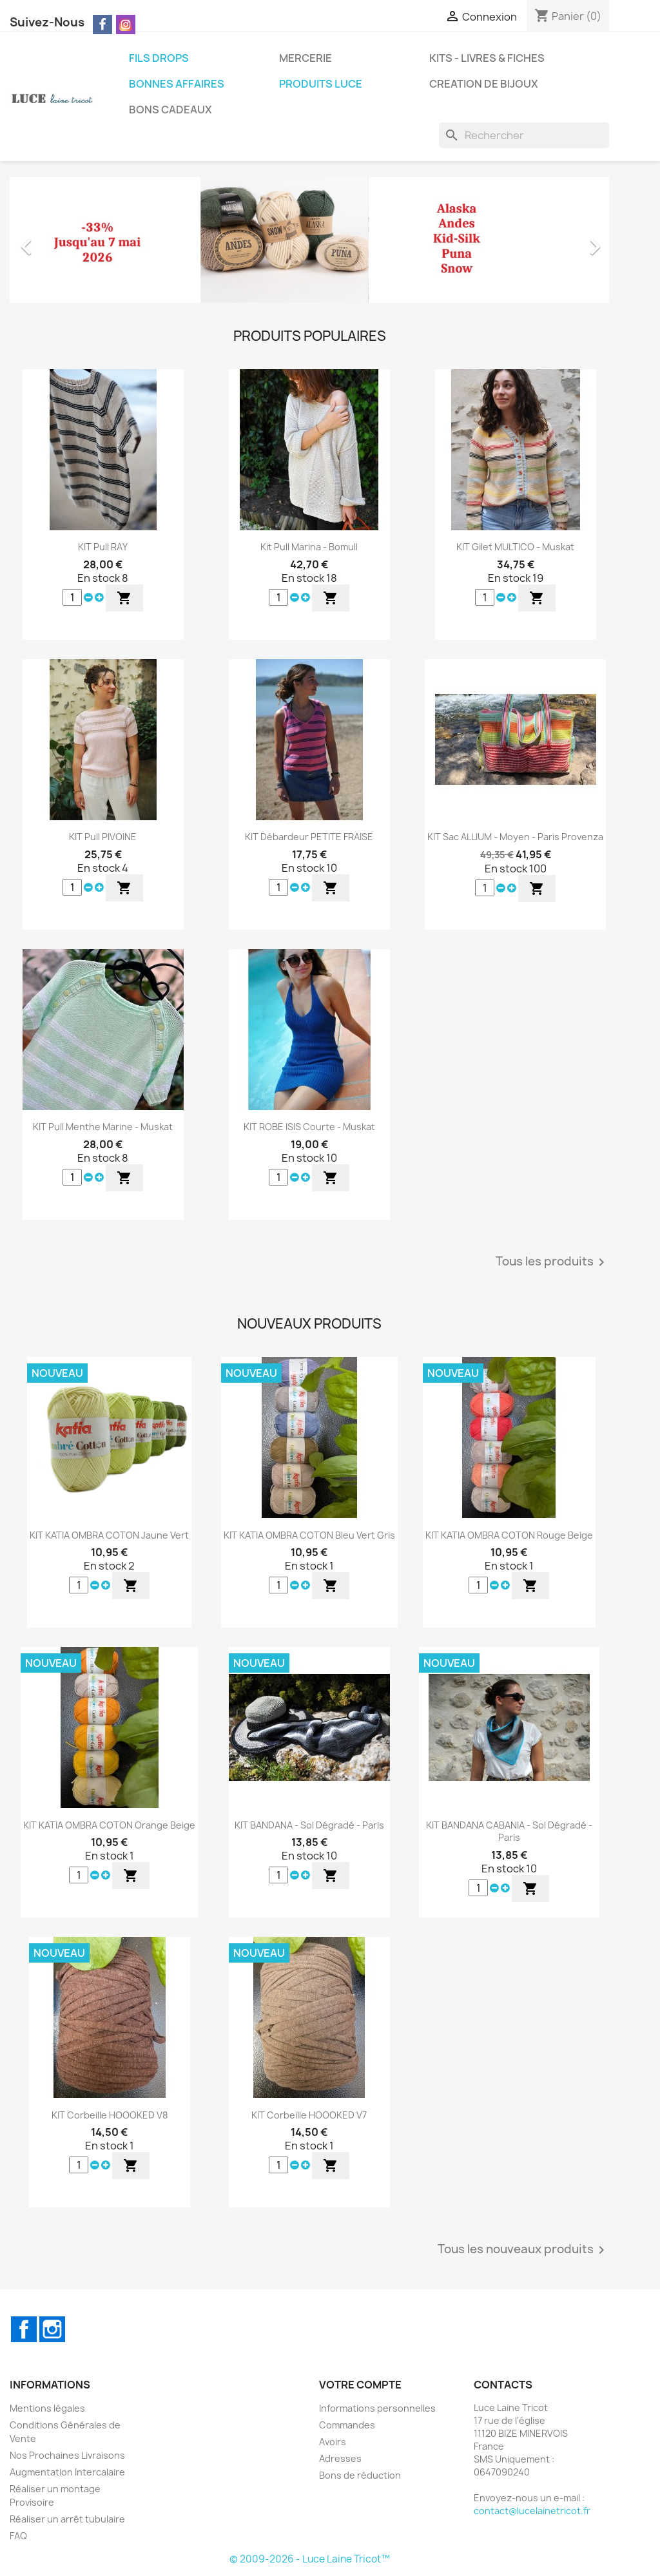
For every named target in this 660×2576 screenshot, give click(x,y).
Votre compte (360, 2385)
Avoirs (332, 2442)
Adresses (340, 2458)
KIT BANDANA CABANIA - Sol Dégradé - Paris (509, 1831)
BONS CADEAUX (170, 109)
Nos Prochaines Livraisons (67, 2455)
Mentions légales (47, 2408)
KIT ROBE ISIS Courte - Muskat (309, 1126)
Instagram (52, 2329)
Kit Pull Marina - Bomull (309, 547)
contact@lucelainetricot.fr (532, 2510)
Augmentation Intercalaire (67, 2472)
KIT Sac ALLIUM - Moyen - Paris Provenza (515, 837)
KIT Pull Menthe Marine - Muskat (103, 1126)
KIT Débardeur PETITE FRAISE (309, 837)
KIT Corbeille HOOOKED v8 (110, 2115)
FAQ (18, 2536)
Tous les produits (552, 1262)
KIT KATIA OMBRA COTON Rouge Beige (509, 1535)
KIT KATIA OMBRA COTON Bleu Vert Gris (309, 1535)
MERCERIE (305, 58)
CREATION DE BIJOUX (483, 84)
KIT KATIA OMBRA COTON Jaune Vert (109, 1535)
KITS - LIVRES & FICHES (487, 58)
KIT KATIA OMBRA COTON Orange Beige (109, 1825)
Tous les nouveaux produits (523, 2250)
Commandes (347, 2425)
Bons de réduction (360, 2475)
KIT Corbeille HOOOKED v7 (309, 2115)
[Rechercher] (524, 135)
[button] (55, 240)
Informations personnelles (377, 2408)
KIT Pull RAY (103, 547)
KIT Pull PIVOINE (103, 837)
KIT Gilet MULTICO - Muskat (515, 547)
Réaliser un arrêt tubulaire (67, 2519)
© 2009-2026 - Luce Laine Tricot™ (309, 2559)
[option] (309, 240)
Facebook (24, 2329)
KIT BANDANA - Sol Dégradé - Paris (309, 1825)
